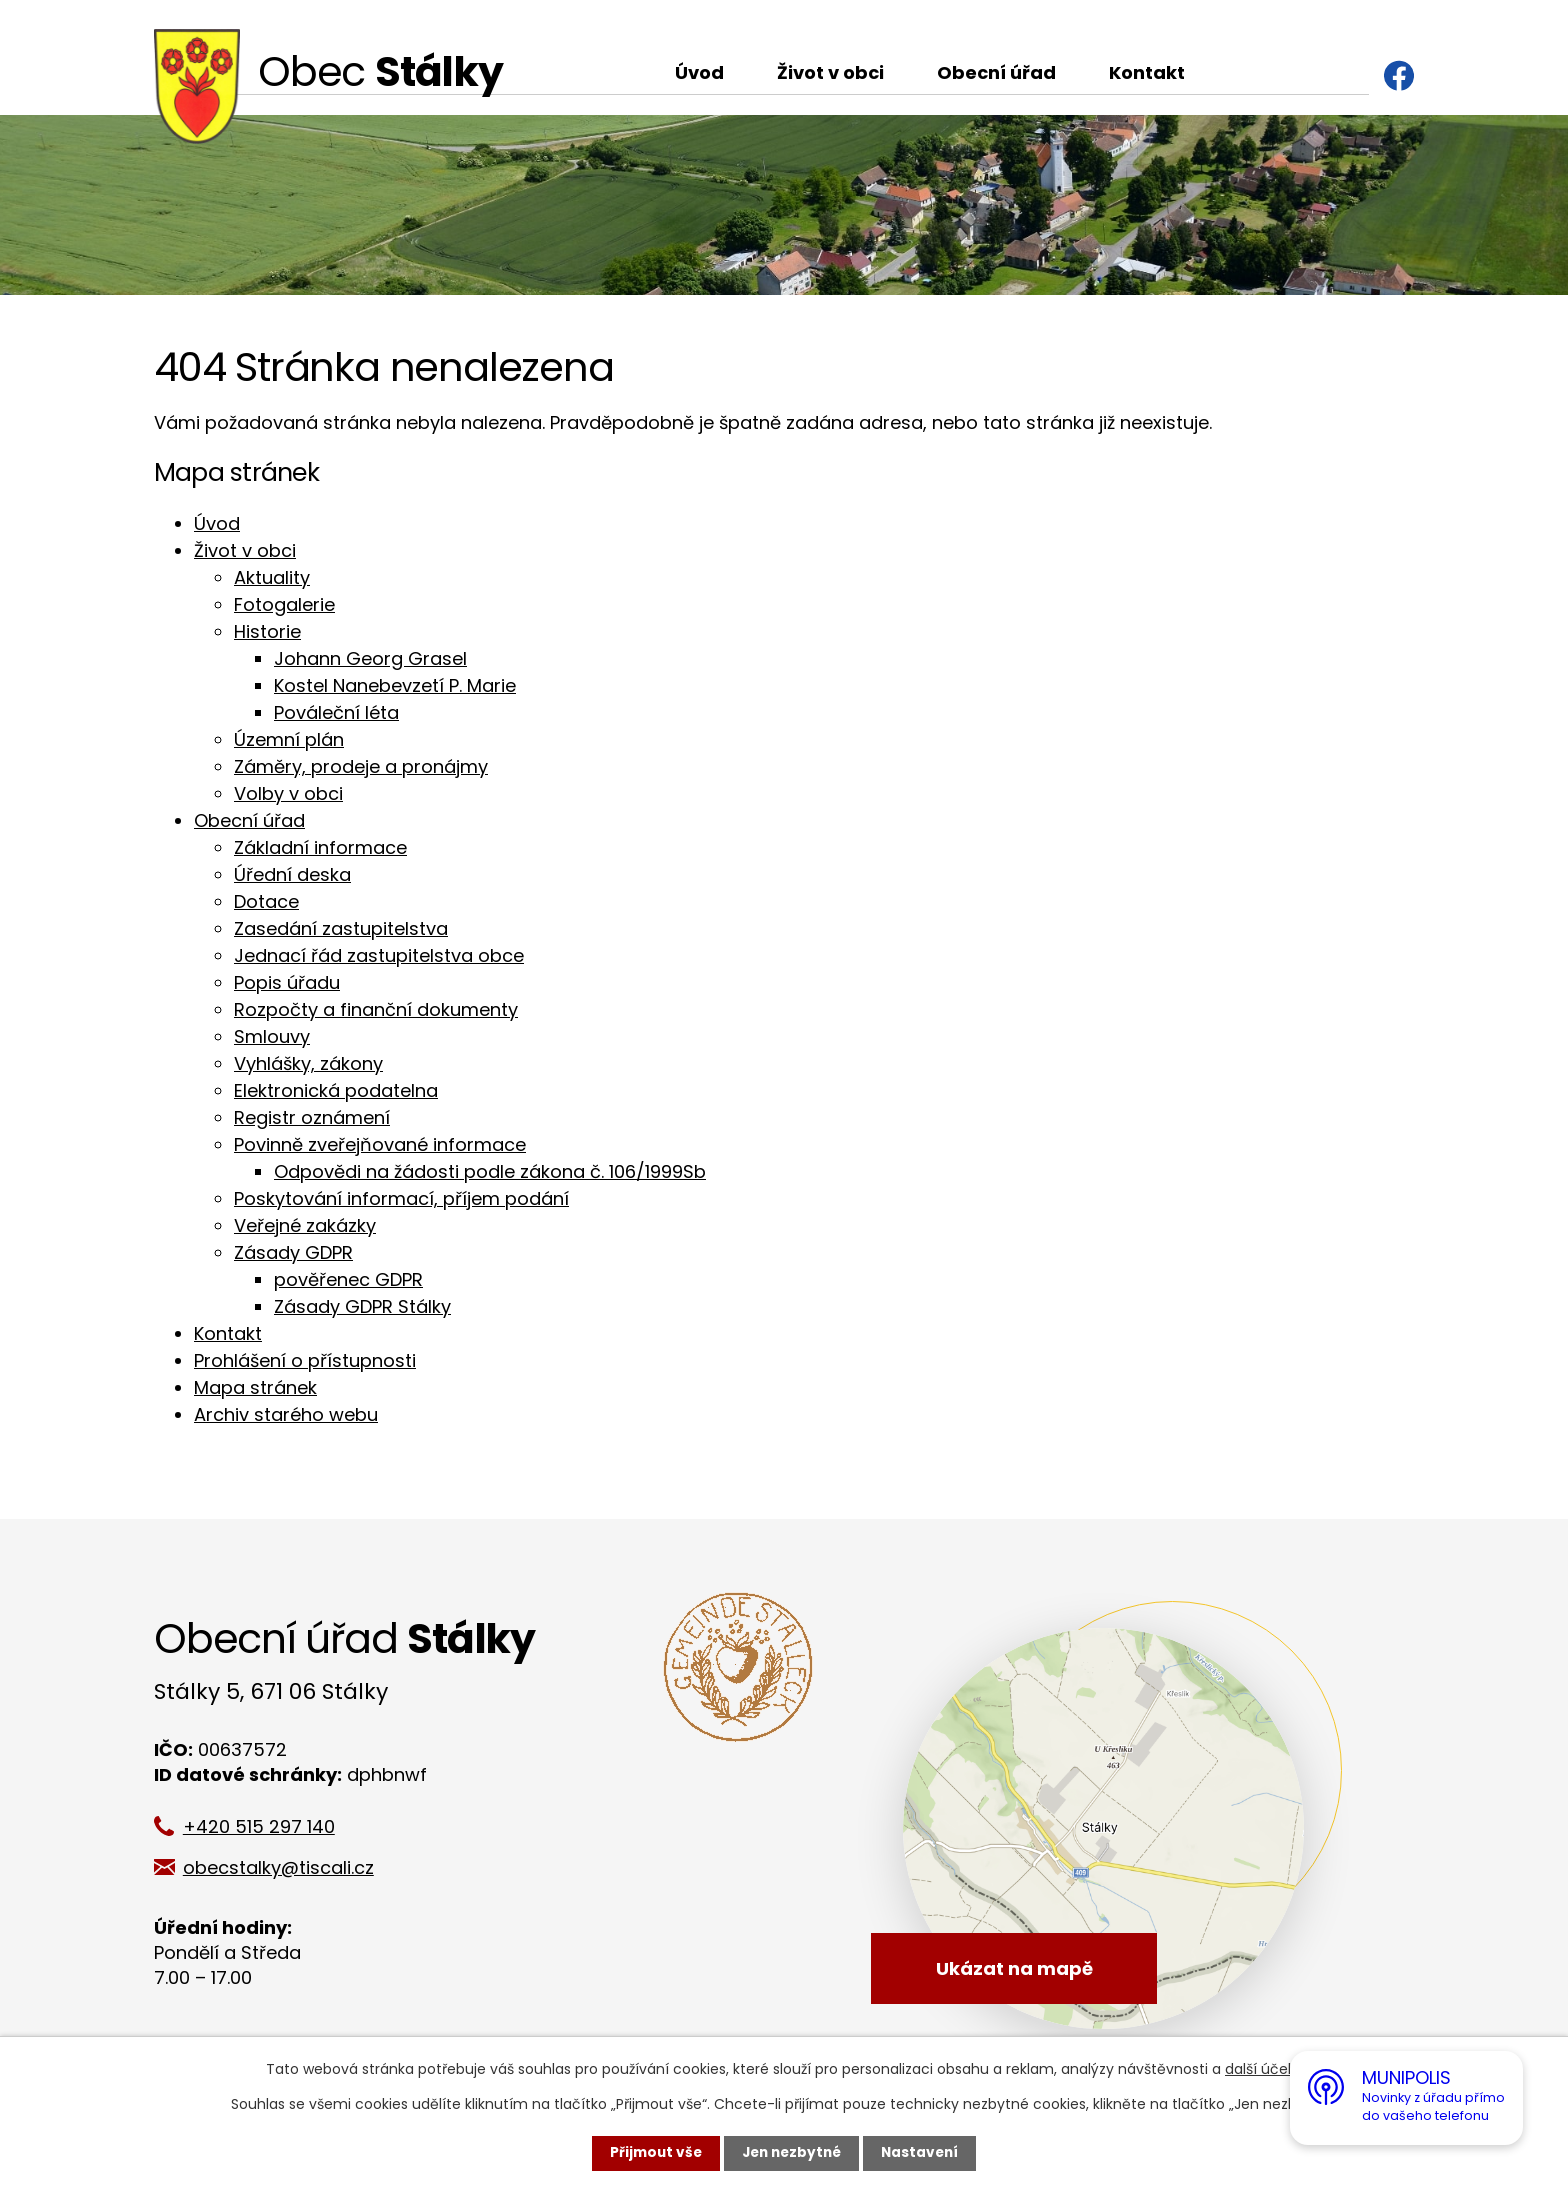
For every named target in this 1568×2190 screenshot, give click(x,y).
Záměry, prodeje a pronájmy (361, 766)
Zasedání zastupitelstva (341, 928)
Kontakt (1147, 72)
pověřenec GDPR (348, 1279)
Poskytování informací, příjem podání (401, 1198)
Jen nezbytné (791, 2153)
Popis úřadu (287, 982)
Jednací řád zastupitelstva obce (379, 955)
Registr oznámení (312, 1117)
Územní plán (289, 739)
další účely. (1263, 2069)
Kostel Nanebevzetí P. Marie (395, 685)
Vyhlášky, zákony (308, 1063)
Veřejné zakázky (305, 1225)
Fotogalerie (284, 604)
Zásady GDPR (293, 1252)
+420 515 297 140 (266, 1826)
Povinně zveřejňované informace (380, 1144)
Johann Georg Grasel (370, 658)
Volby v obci (288, 793)
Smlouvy (272, 1036)
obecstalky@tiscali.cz (285, 1867)
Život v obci (830, 72)
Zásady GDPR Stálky (362, 1306)
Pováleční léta (336, 712)
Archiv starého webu (286, 1414)
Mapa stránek (255, 1387)
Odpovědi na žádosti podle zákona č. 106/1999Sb (490, 1171)
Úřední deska (292, 874)
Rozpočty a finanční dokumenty (376, 1009)
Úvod (699, 72)
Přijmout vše (651, 2153)
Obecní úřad (996, 72)
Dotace (266, 901)
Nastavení (924, 2153)
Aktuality (272, 577)
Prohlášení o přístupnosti (305, 1360)
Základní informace (320, 847)
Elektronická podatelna (336, 1090)
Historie (267, 631)
